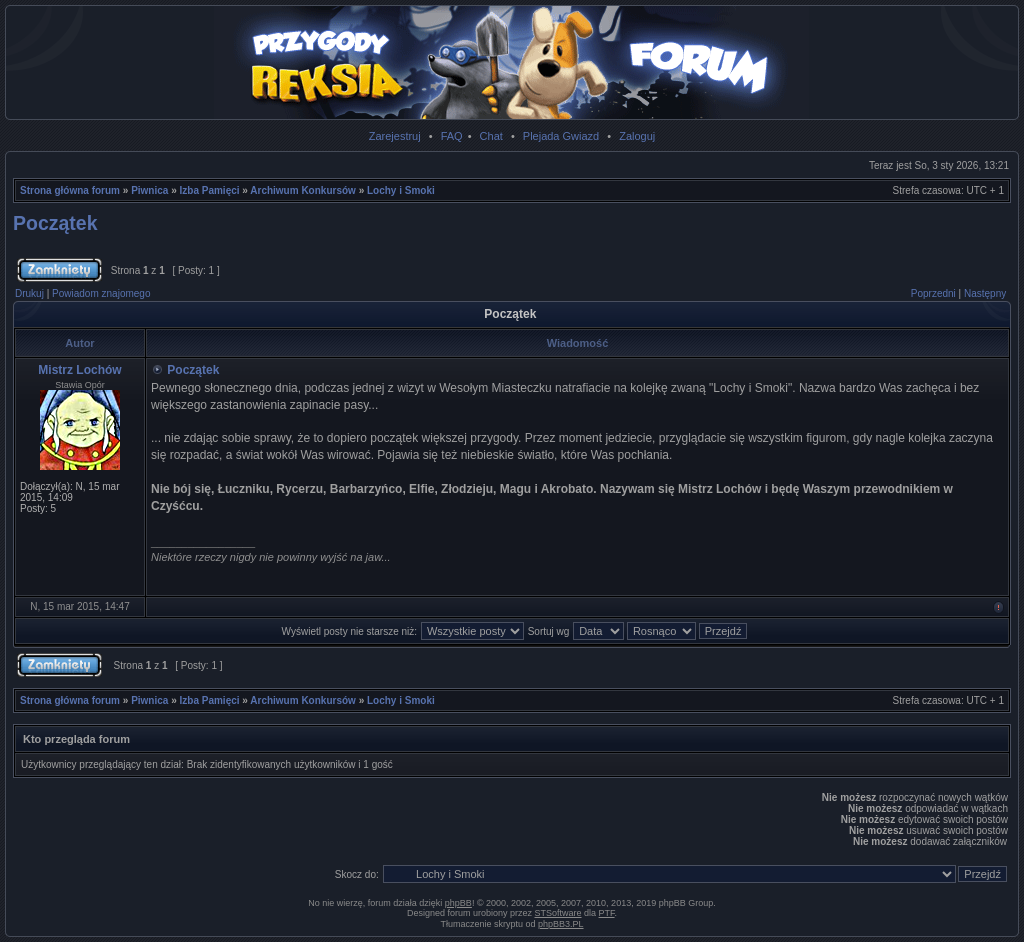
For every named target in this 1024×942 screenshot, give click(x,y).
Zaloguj (637, 136)
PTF (607, 913)
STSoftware (558, 913)
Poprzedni (933, 293)
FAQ (452, 136)
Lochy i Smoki (401, 190)
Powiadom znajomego (101, 293)
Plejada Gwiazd (561, 136)
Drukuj (29, 293)
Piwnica (149, 190)
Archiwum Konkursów (303, 190)
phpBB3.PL (561, 924)
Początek (55, 223)
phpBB (458, 903)
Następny (985, 293)
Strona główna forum (70, 190)
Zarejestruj (395, 136)
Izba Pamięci (210, 190)
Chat (491, 136)
